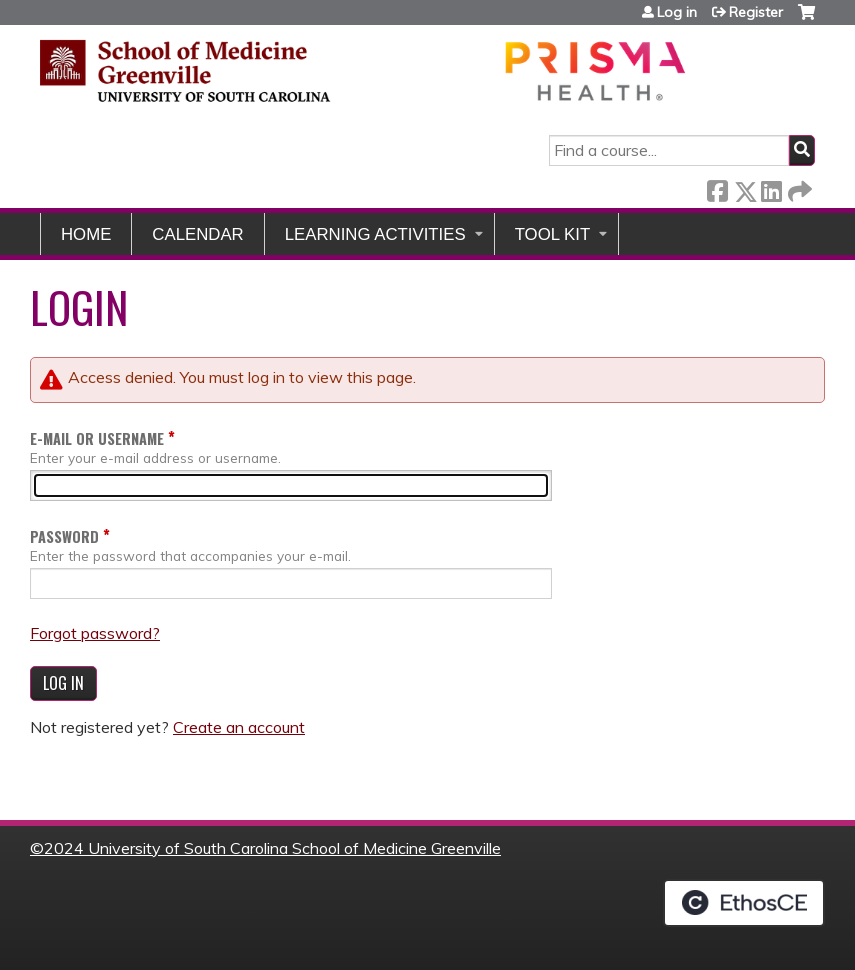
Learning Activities (375, 234)
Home (86, 234)
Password (64, 536)
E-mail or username (97, 438)
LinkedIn (771, 187)
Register (756, 12)
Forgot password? (95, 633)
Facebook (717, 187)
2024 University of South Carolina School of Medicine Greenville (272, 848)
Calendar (197, 234)
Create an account (239, 727)
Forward (798, 187)
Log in (677, 12)
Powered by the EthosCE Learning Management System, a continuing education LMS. (744, 903)
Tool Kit (553, 234)
